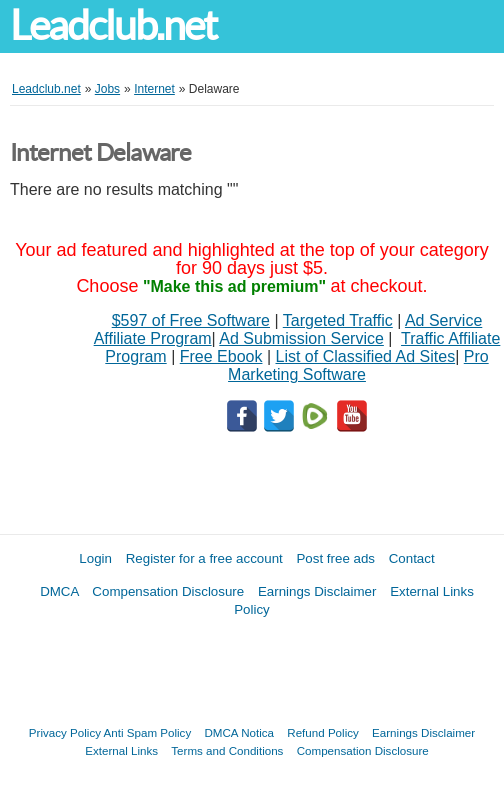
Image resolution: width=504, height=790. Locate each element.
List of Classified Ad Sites (366, 356)
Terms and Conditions (227, 750)
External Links (121, 750)
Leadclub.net (113, 25)
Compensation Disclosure (168, 591)
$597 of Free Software (191, 320)
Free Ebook (221, 356)
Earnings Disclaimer (317, 591)
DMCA (59, 591)
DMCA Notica (239, 732)
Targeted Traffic (338, 320)
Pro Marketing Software (358, 365)
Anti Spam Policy (148, 732)
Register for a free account (204, 558)
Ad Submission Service (301, 338)
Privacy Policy (65, 732)
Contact (412, 558)
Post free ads (335, 558)
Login (95, 558)
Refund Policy (323, 732)
